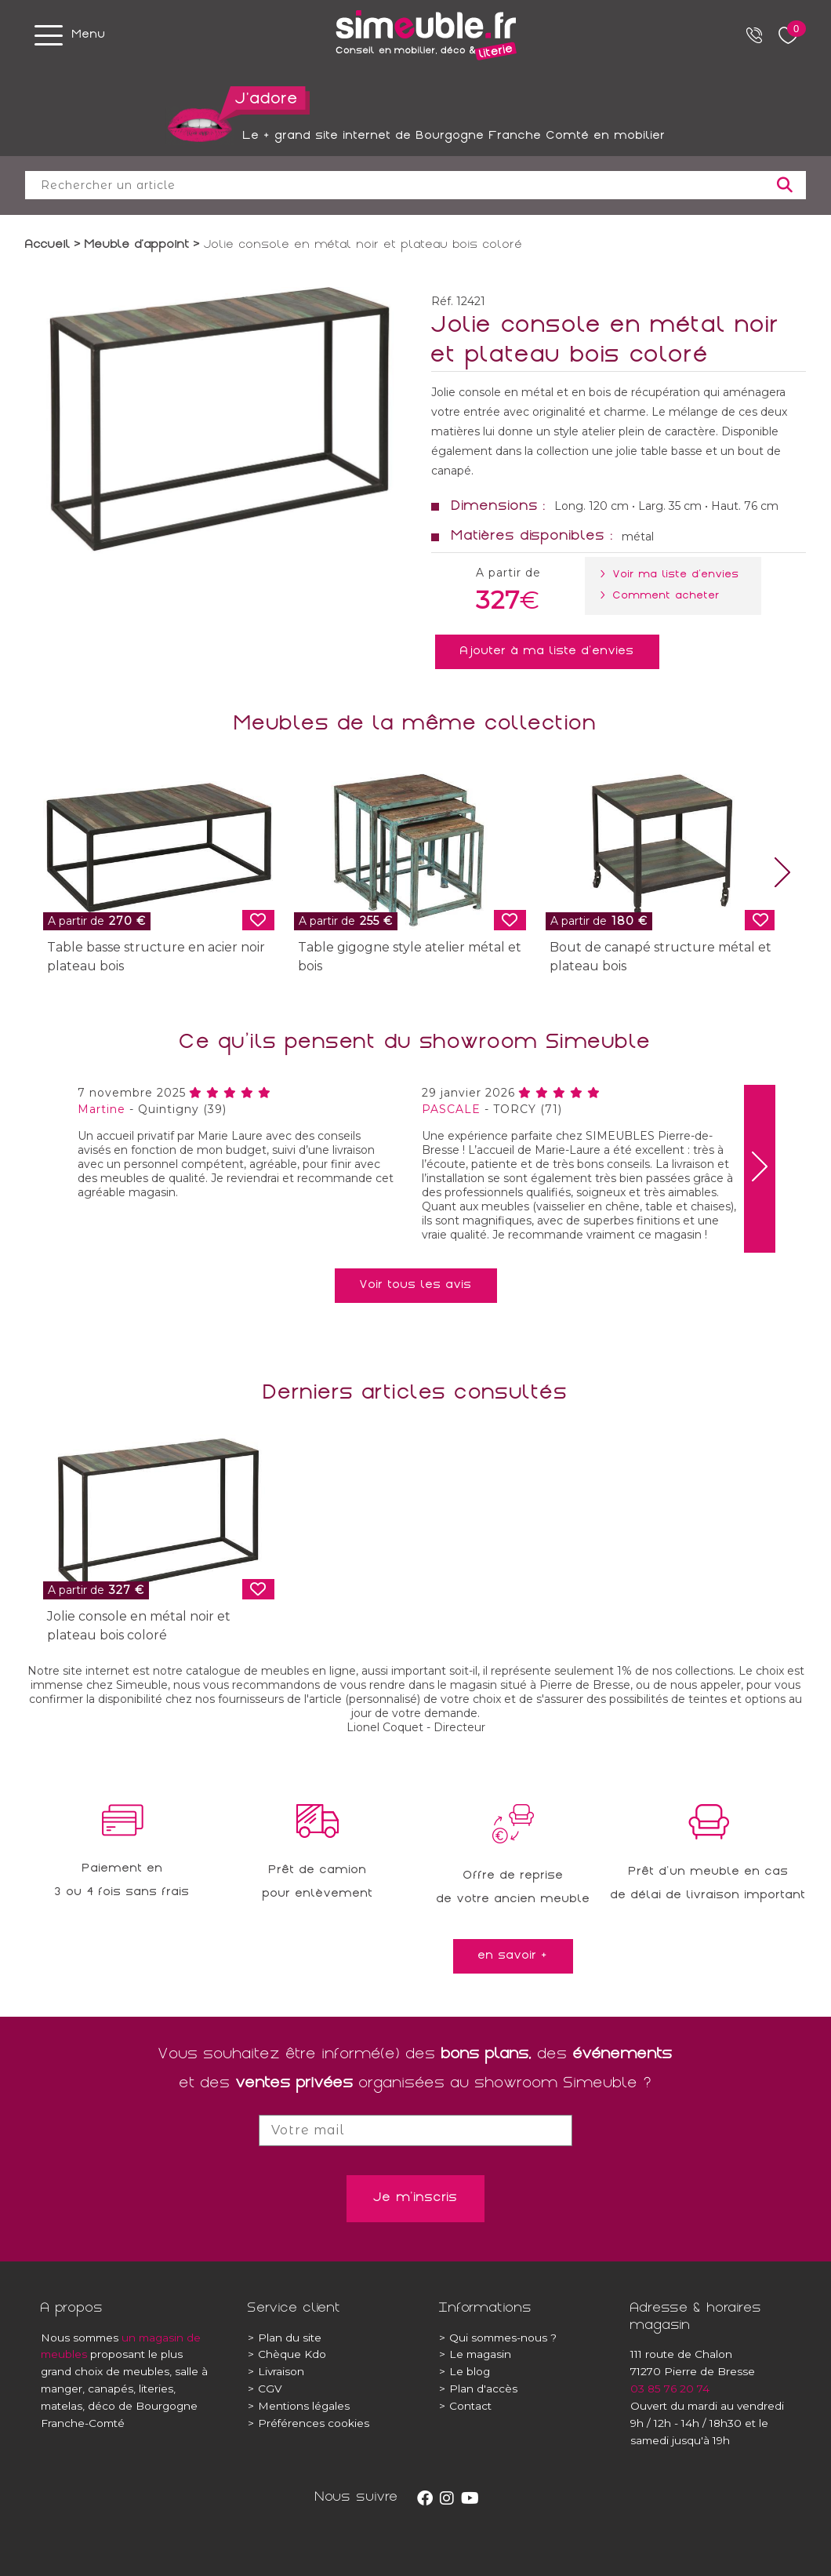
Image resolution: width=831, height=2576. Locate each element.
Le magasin (475, 2354)
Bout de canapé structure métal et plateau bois (660, 956)
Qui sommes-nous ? (498, 2337)
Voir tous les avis (416, 1285)
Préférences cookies (308, 2423)
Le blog (464, 2371)
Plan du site (284, 2337)
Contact (465, 2406)
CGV (265, 2388)
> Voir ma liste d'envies (673, 575)
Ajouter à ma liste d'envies (547, 652)
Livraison (276, 2371)
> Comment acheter (663, 596)
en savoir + (513, 1956)
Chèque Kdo (287, 2354)
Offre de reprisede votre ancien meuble (513, 1888)
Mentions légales (299, 2406)
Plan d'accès (478, 2388)
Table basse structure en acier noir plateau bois (156, 956)
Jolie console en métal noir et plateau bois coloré (138, 1626)
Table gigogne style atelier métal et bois (409, 956)
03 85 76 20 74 (669, 2388)
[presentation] (782, 875)
